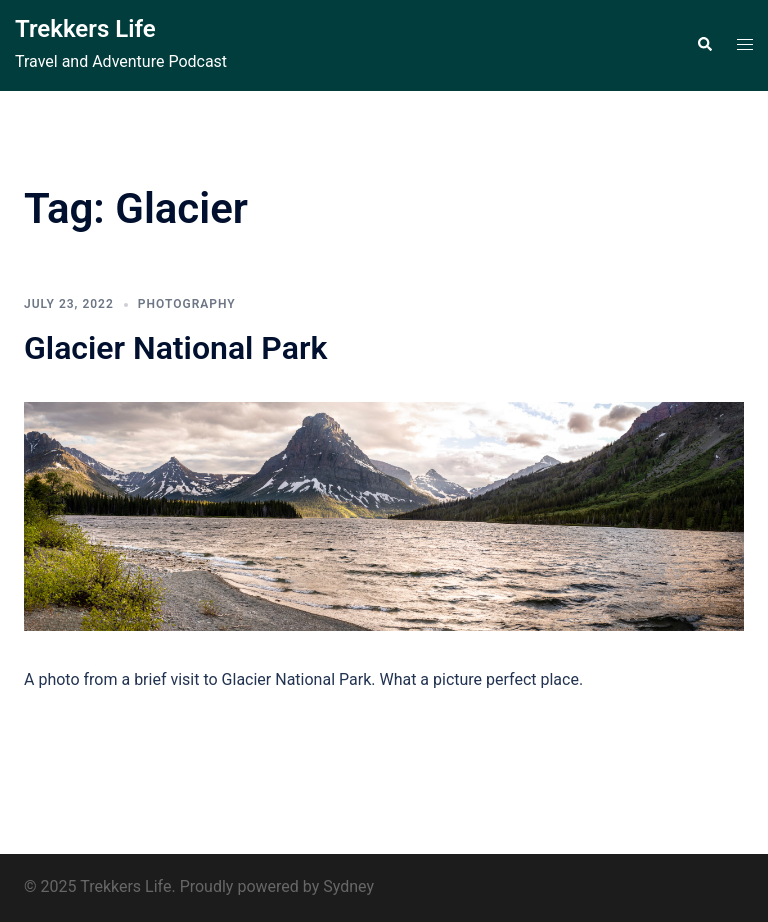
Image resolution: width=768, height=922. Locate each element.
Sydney (348, 886)
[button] (704, 45)
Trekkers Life (85, 29)
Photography (187, 304)
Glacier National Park (175, 348)
